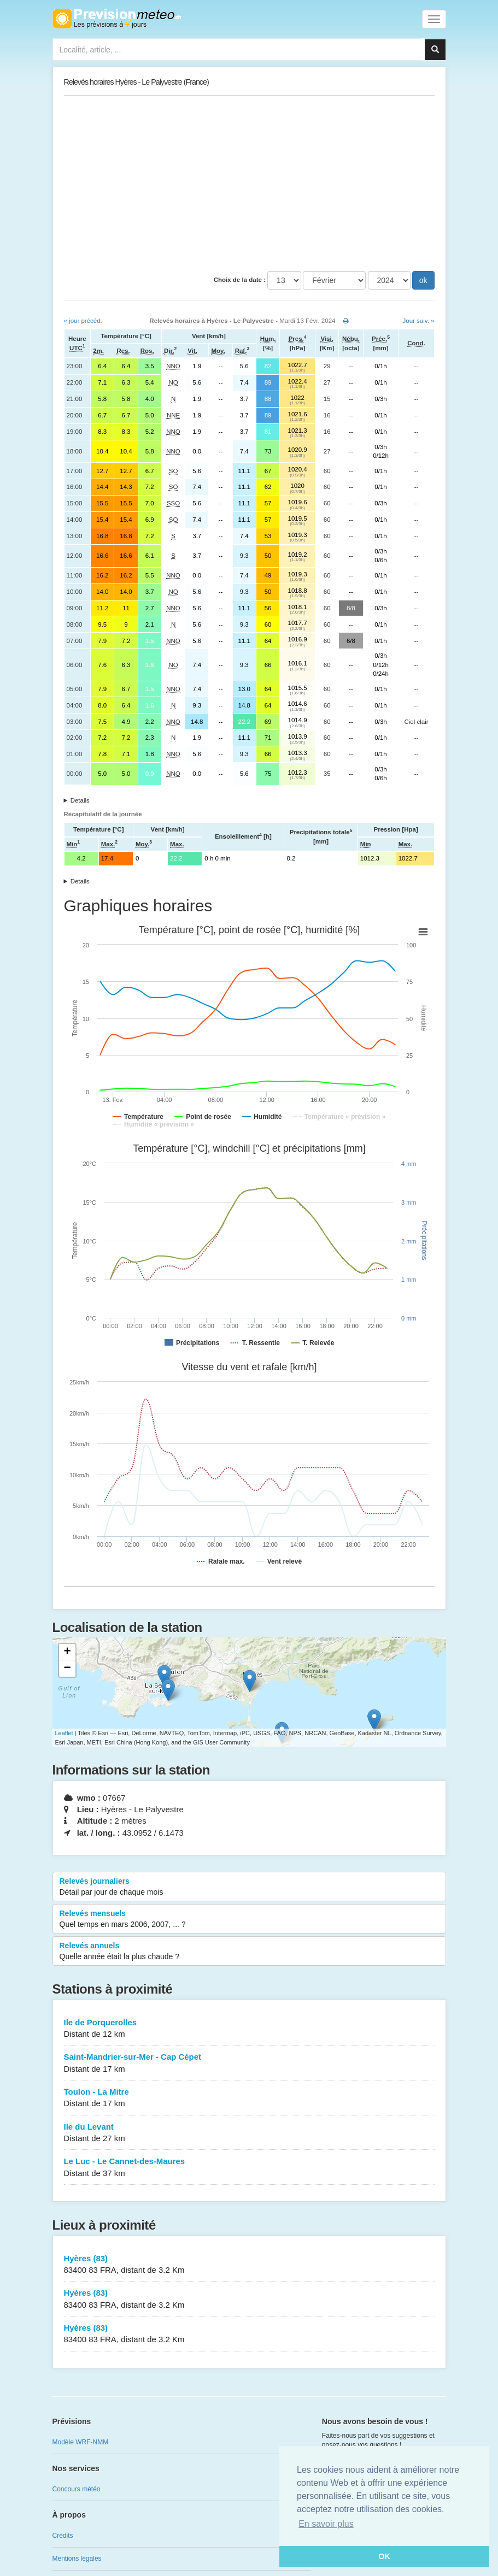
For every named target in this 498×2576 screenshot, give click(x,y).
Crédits (62, 2535)
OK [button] (384, 2556)
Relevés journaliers (249, 1887)
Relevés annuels (249, 1951)
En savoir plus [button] (326, 2523)
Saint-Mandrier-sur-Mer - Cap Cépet (249, 2063)
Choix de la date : (240, 279)
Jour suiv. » (419, 320)
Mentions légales (77, 2558)
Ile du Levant (249, 2133)
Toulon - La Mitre (249, 2098)
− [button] (67, 1668)
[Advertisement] (249, 183)
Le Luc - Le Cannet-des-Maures (249, 2167)
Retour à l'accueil (116, 18)
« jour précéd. (83, 320)
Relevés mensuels (249, 1919)
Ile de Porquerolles (249, 2029)
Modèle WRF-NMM (80, 2442)
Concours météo (76, 2489)
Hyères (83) (249, 2265)
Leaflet (64, 1733)
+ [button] (67, 1652)
